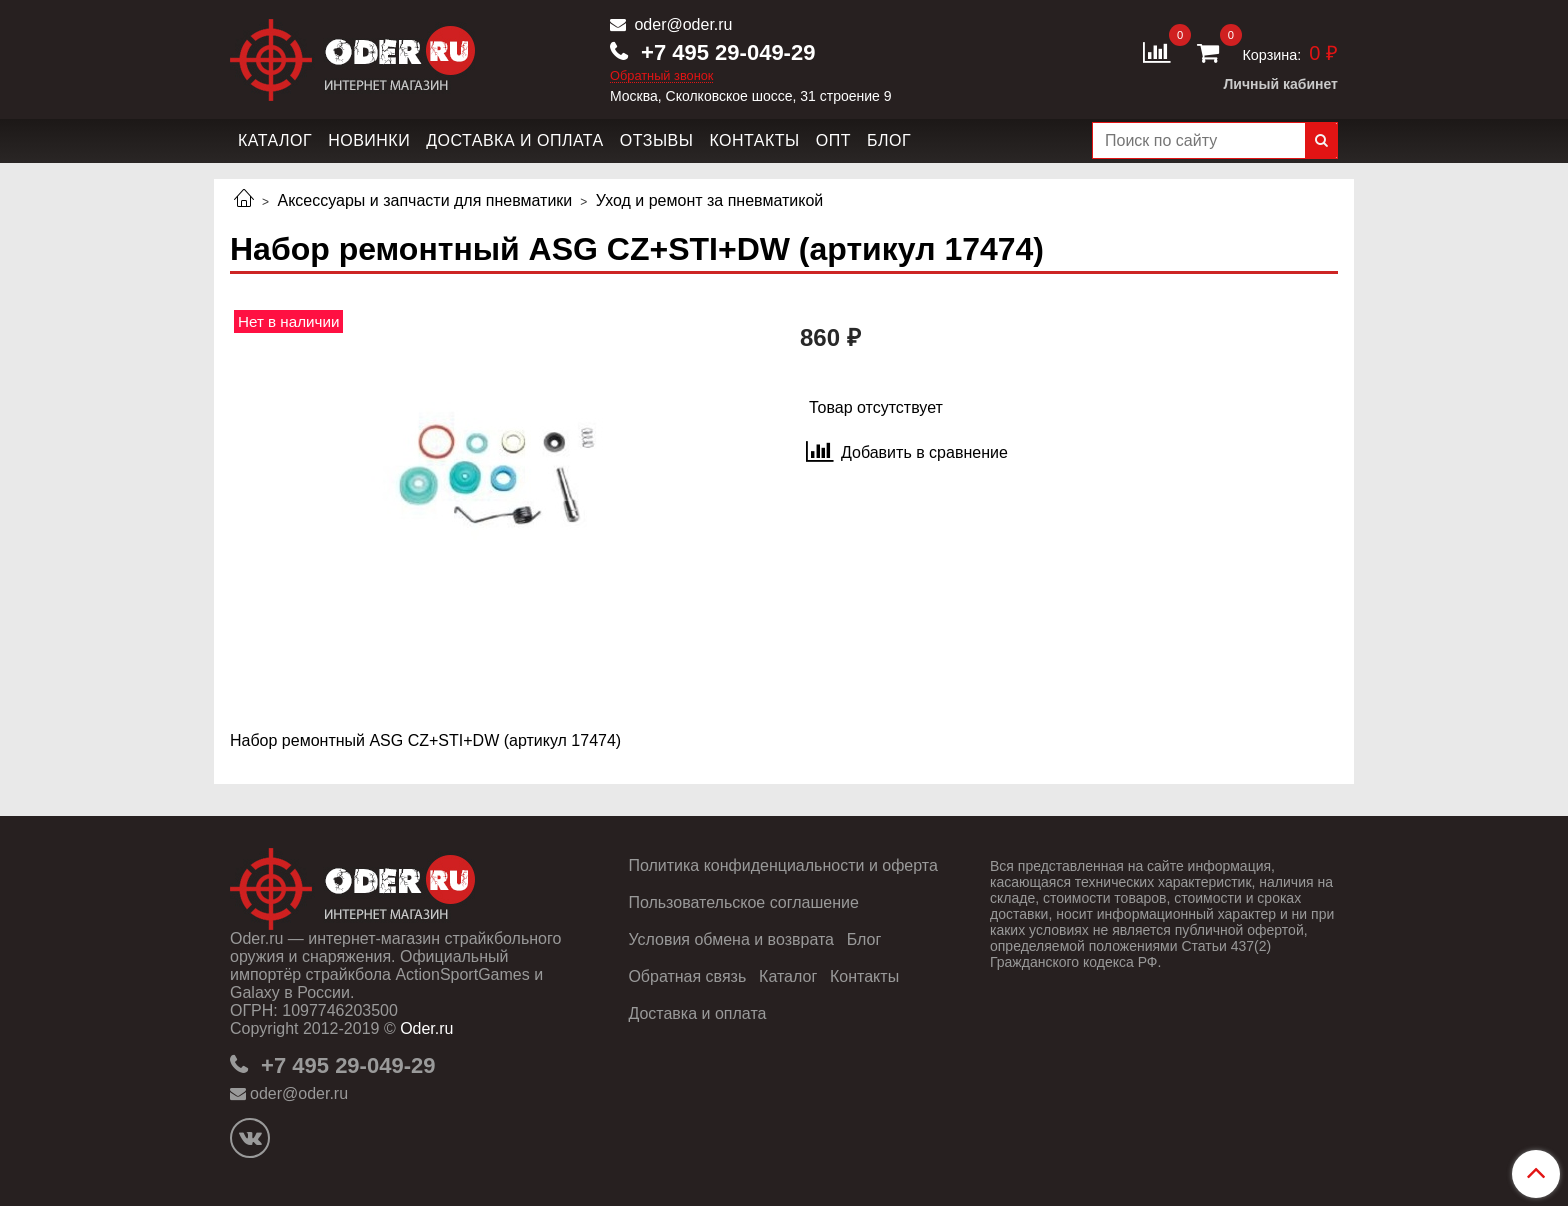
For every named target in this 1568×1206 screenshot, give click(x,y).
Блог (889, 140)
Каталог (275, 140)
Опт (833, 140)
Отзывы (657, 140)
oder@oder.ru (681, 24)
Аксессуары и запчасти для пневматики (424, 200)
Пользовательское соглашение (743, 902)
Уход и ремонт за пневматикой (710, 200)
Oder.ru (426, 1028)
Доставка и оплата (515, 140)
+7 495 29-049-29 (725, 52)
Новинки (369, 140)
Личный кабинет (1281, 84)
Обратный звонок (662, 76)
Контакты (754, 140)
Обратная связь (687, 976)
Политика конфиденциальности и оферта (782, 865)
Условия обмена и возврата (731, 939)
